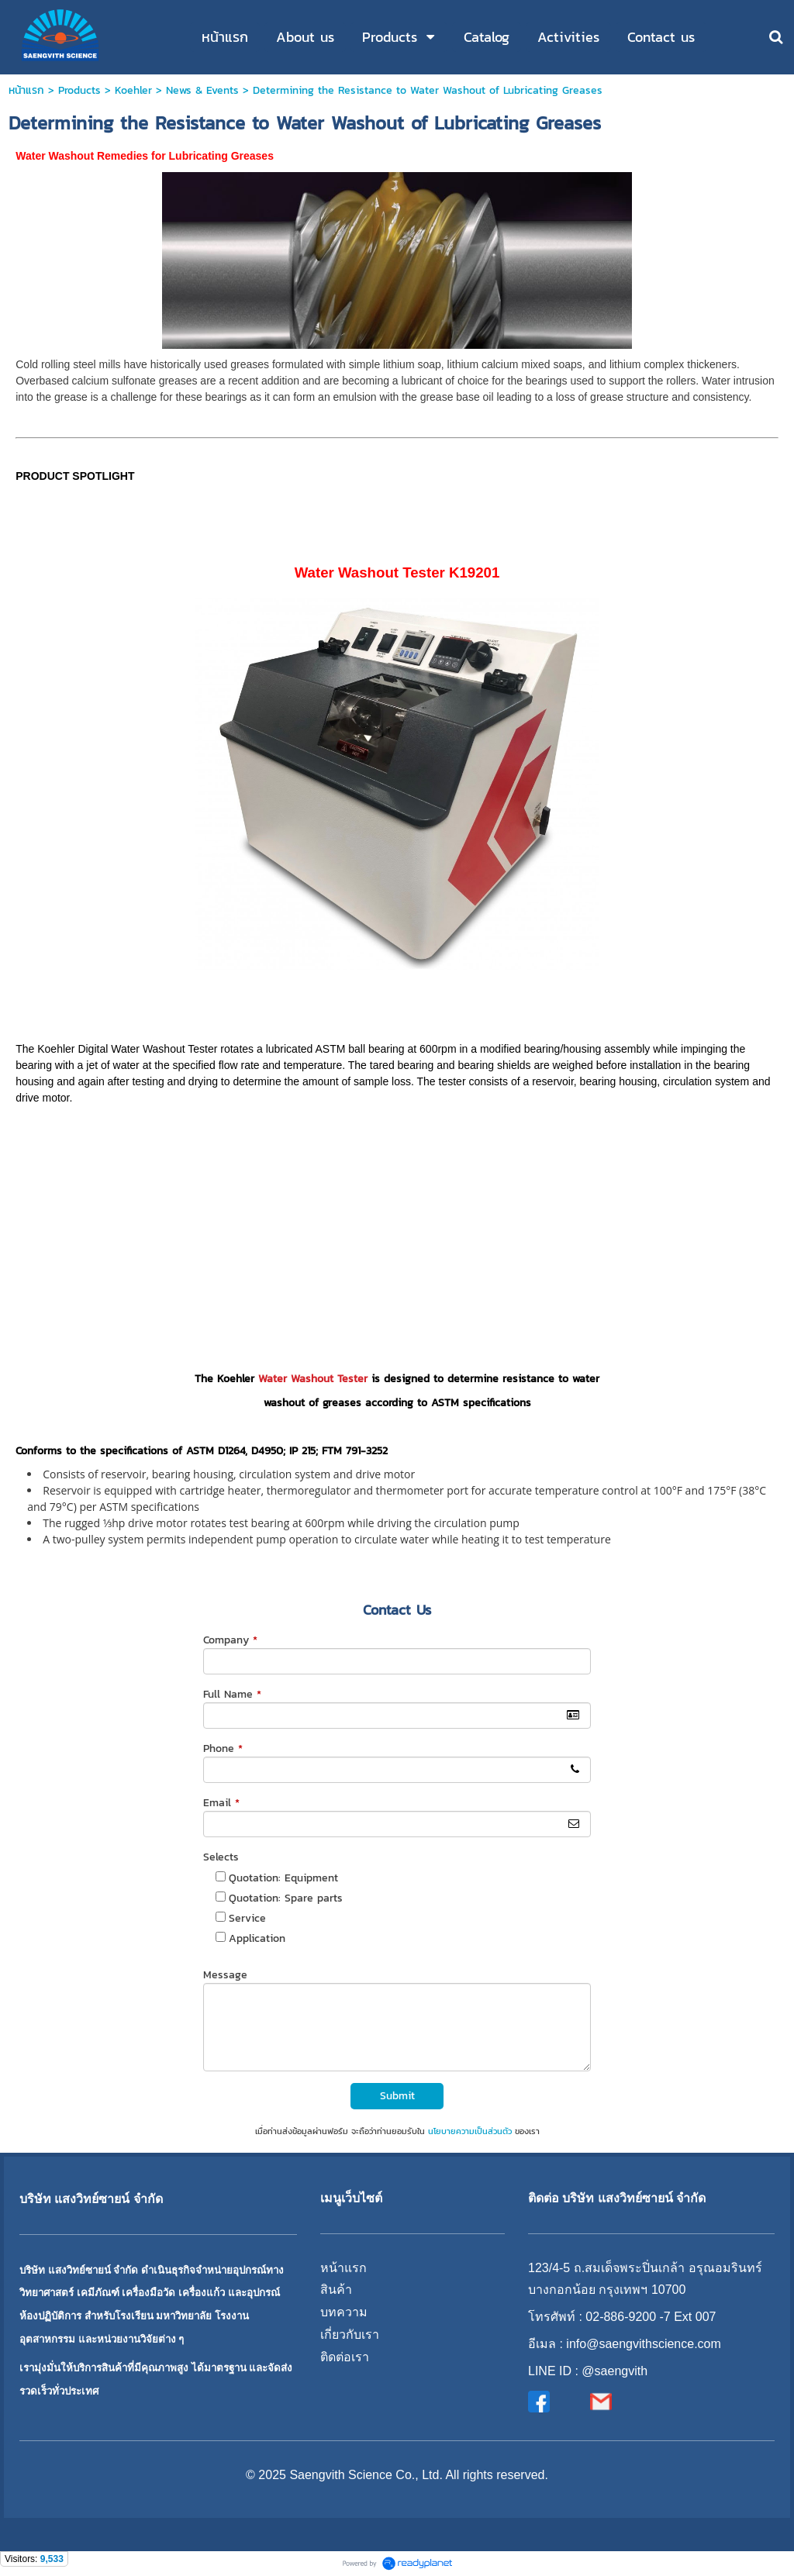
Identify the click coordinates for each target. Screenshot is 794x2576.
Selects (221, 1857)
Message (225, 1975)
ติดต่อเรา (344, 2357)
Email (221, 1803)
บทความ (344, 2312)
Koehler (133, 90)
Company (230, 1640)
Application (257, 1938)
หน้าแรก (26, 90)
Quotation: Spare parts (286, 1898)
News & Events (202, 90)
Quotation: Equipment (283, 1878)
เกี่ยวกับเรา (349, 2334)
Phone (223, 1748)
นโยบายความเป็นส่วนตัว (470, 2131)
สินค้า (336, 2289)
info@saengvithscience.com (643, 2343)
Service (247, 1918)
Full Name (232, 1694)
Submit (397, 2096)
